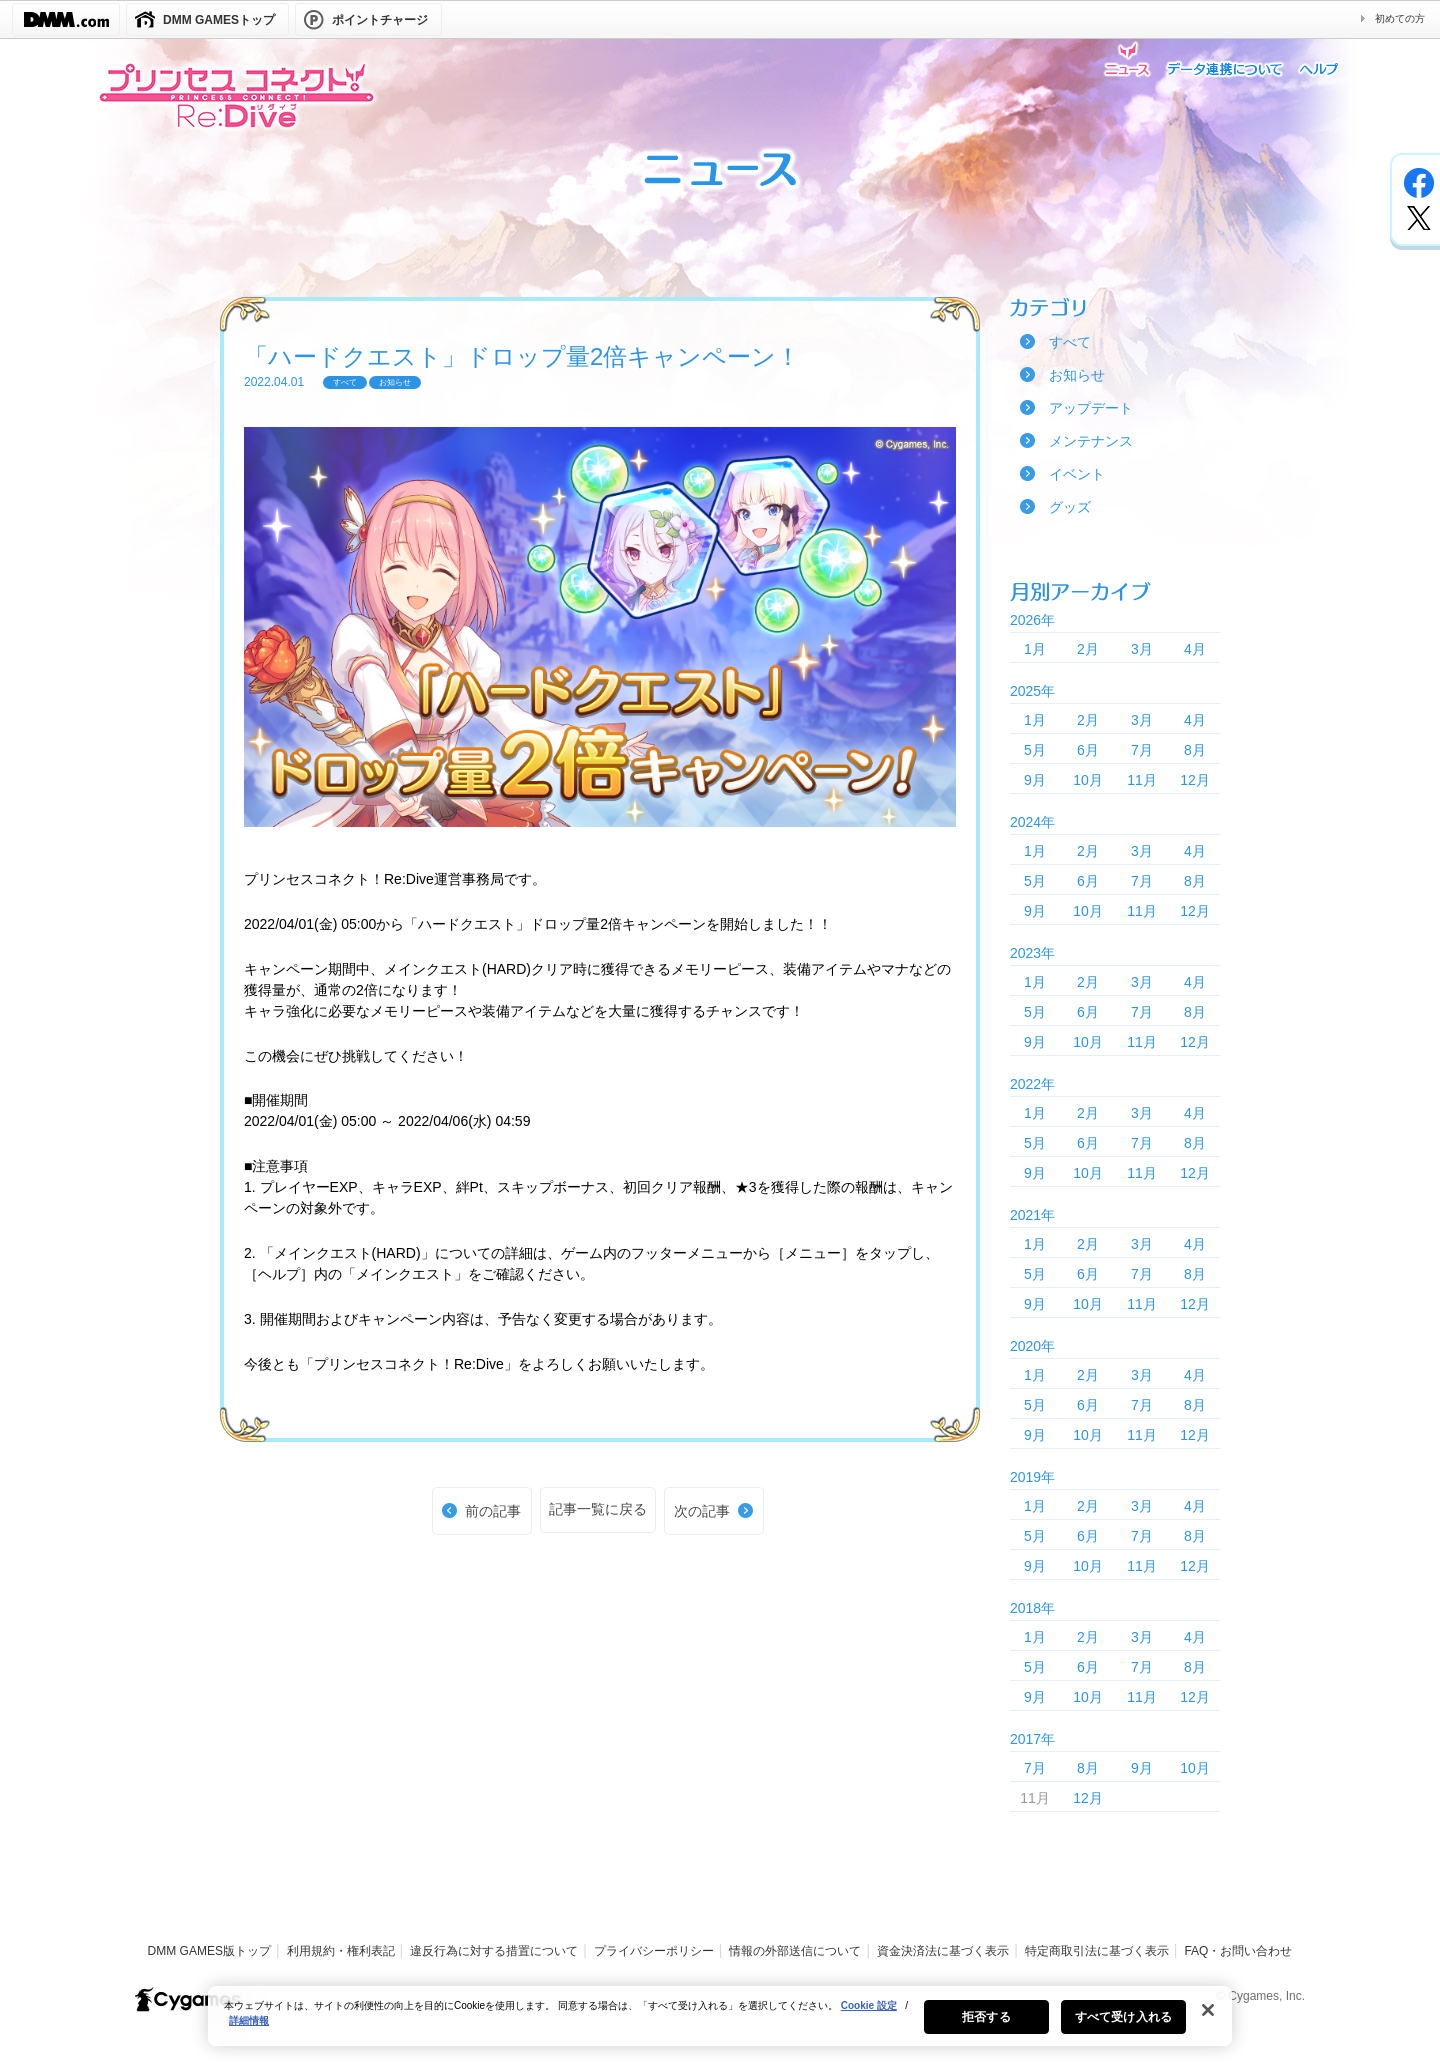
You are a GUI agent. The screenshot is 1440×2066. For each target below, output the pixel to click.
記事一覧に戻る (598, 1509)
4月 (1195, 649)
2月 (1088, 649)
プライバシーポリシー (654, 1951)
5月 (1035, 750)
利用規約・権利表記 (341, 1951)
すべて (1070, 342)
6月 (1088, 750)
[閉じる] (1208, 2023)
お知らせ (1077, 375)
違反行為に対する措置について (494, 1951)
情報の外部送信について (795, 1951)
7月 (1142, 750)
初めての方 (1400, 18)
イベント (1077, 474)
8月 (1195, 750)
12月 (1195, 780)
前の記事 (493, 1511)
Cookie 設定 (869, 2018)
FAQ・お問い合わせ (1238, 1951)
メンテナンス (1091, 441)
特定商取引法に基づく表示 (1097, 1951)
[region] (720, 2029)
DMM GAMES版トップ (209, 1951)
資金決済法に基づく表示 (943, 1951)
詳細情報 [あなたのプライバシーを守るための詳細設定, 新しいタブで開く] (249, 2033)
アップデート (1091, 408)
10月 (1088, 780)
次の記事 (702, 1511)
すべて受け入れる (1123, 2030)
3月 (1142, 649)
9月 (1035, 780)
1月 (1035, 649)
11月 (1142, 780)
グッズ (1070, 507)
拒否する (986, 2030)
